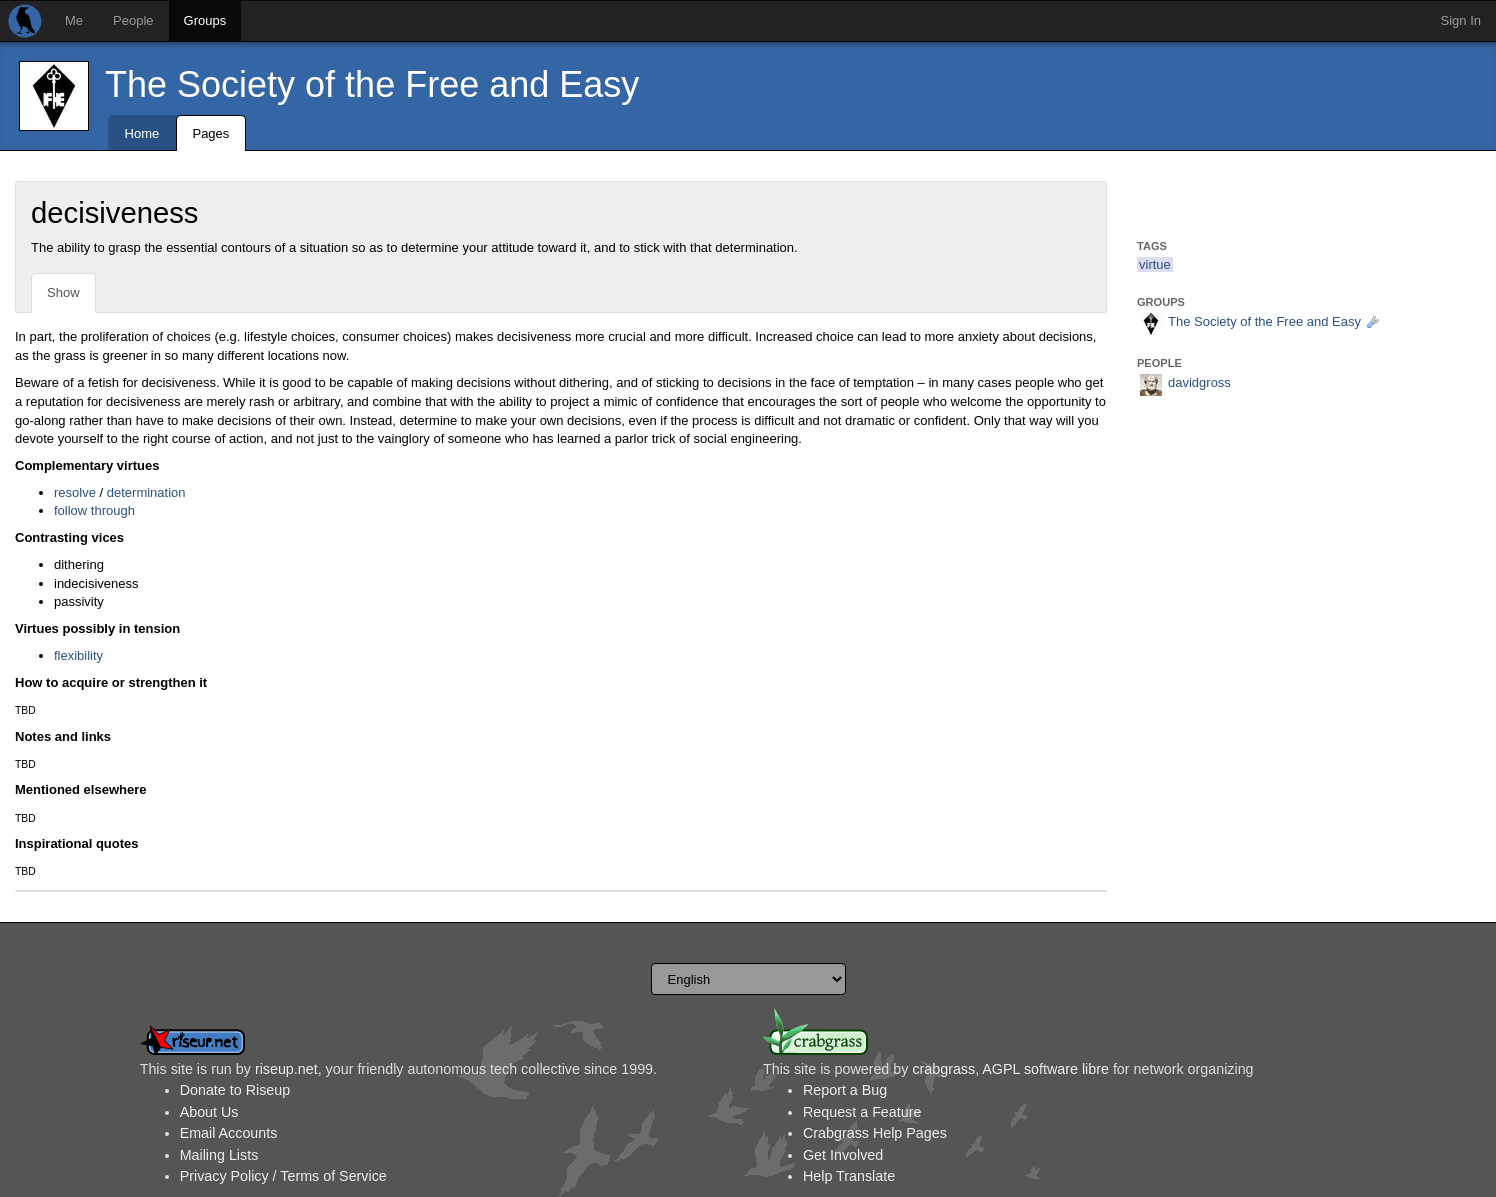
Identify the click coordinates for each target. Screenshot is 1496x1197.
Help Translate (849, 1176)
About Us (209, 1112)
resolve (75, 492)
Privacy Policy (224, 1176)
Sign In (1461, 20)
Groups (205, 20)
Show (63, 292)
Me (74, 20)
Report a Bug (845, 1090)
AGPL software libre (1045, 1069)
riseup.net (286, 1069)
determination (146, 492)
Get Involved (843, 1155)
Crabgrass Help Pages (875, 1133)
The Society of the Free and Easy (372, 84)
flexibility (78, 655)
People (133, 20)
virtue (1155, 264)
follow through (94, 510)
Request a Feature (862, 1112)
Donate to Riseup (235, 1090)
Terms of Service (333, 1176)
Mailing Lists (219, 1155)
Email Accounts (229, 1133)
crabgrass (943, 1069)
